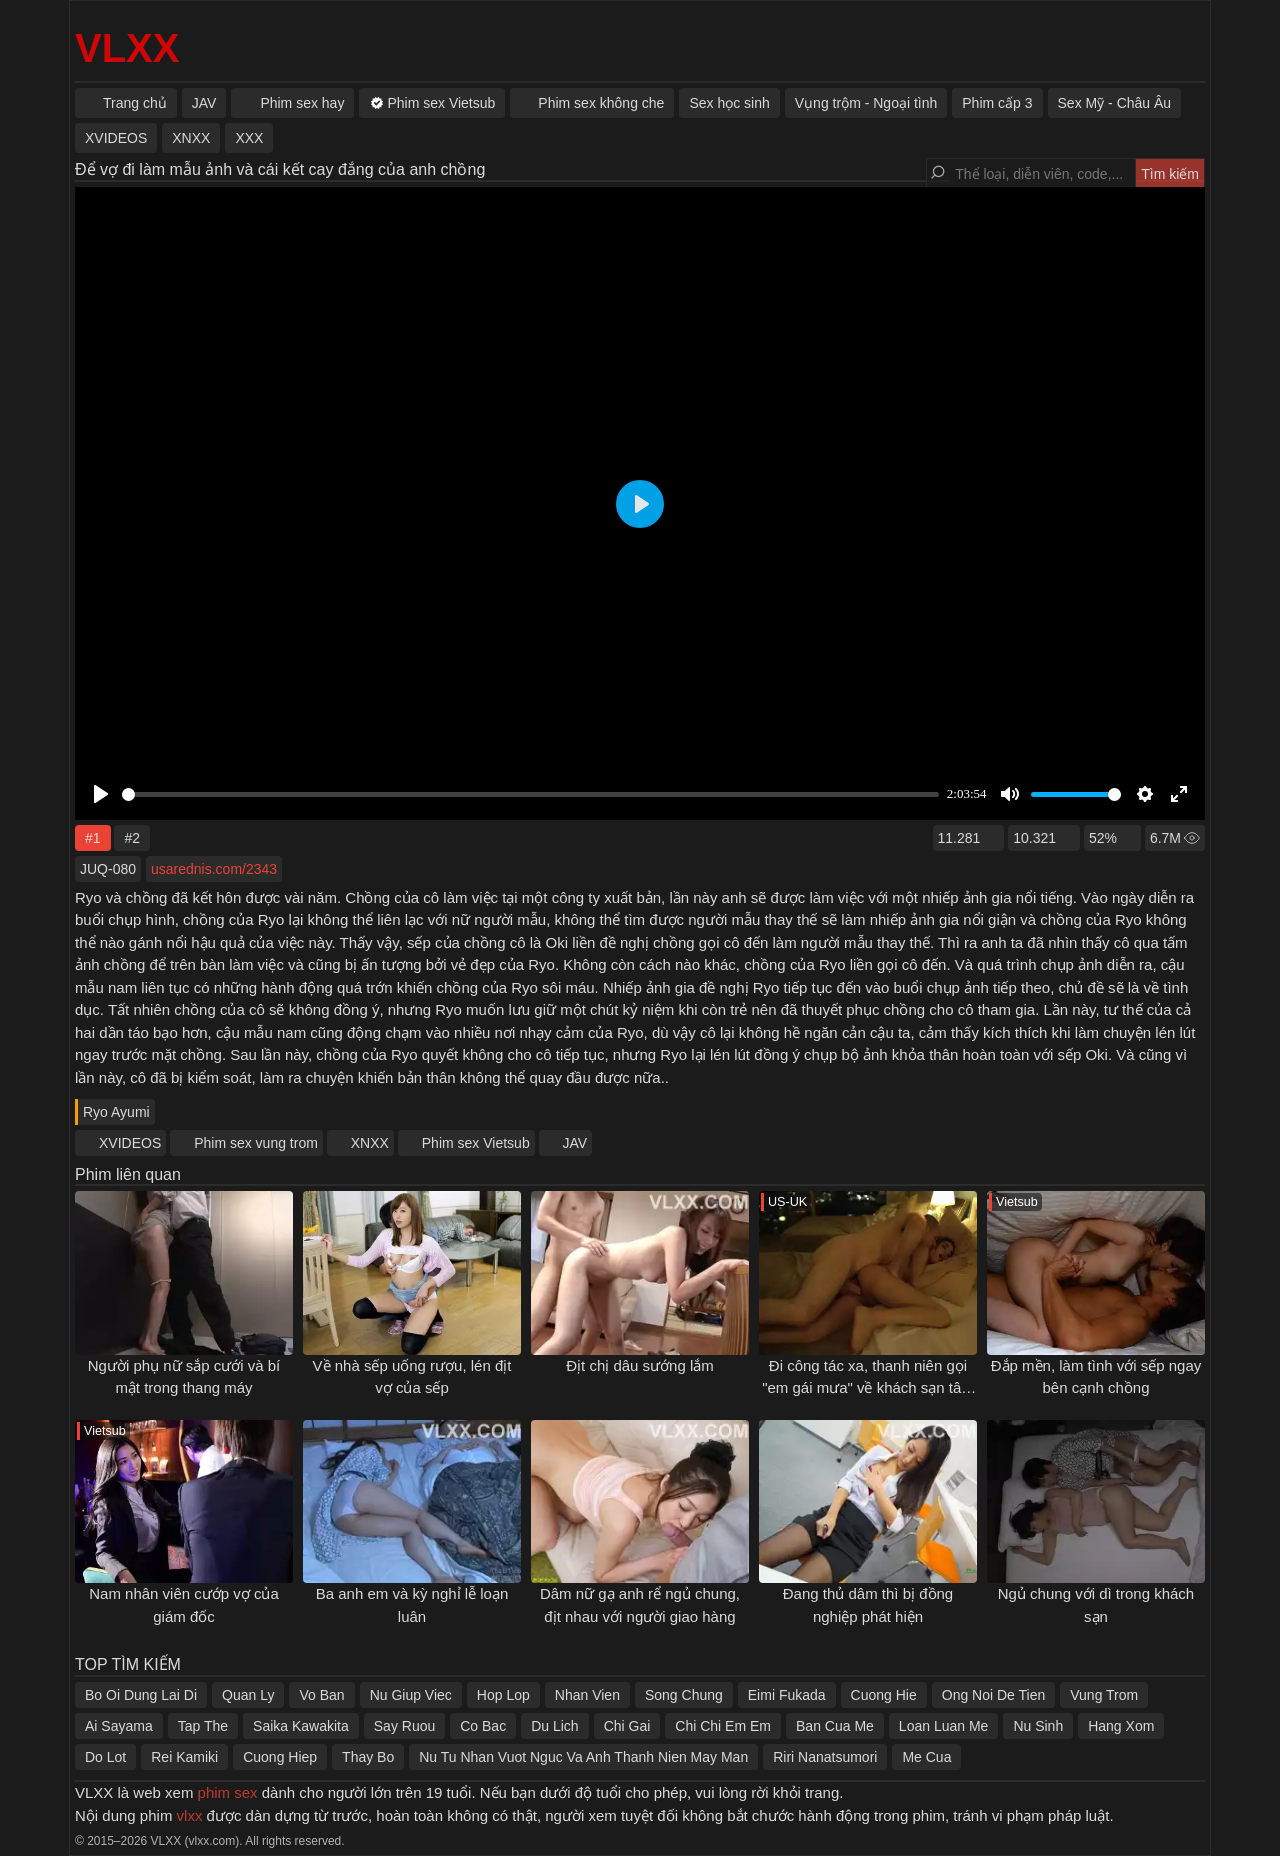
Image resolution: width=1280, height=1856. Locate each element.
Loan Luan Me (944, 1726)
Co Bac (483, 1726)
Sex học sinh (729, 103)
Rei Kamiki (184, 1757)
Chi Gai (627, 1726)
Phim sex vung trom (256, 1143)
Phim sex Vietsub (476, 1143)
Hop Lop (503, 1695)
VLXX (127, 48)
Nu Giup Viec (411, 1695)
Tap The (203, 1726)
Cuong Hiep (280, 1757)
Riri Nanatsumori (825, 1757)
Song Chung (684, 1695)
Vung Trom (1104, 1695)
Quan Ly (248, 1695)
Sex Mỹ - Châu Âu (1115, 103)
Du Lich (554, 1726)
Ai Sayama (119, 1726)
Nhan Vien (587, 1695)
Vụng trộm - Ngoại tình (866, 103)
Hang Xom (1121, 1726)
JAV (575, 1143)
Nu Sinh (1038, 1726)
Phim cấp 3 (997, 103)
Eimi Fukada (787, 1695)
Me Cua (926, 1757)
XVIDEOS (130, 1143)
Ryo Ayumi (116, 1112)
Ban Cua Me (835, 1726)
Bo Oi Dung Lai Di (141, 1695)
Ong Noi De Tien (994, 1695)
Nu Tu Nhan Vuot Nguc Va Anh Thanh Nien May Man (583, 1757)
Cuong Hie (884, 1695)
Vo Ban (321, 1695)
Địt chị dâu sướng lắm (640, 1365)
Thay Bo (368, 1757)
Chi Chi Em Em (723, 1726)
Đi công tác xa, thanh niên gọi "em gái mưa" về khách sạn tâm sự (868, 1388)
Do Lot (105, 1757)
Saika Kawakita (301, 1726)
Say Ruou (404, 1726)
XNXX (370, 1143)
